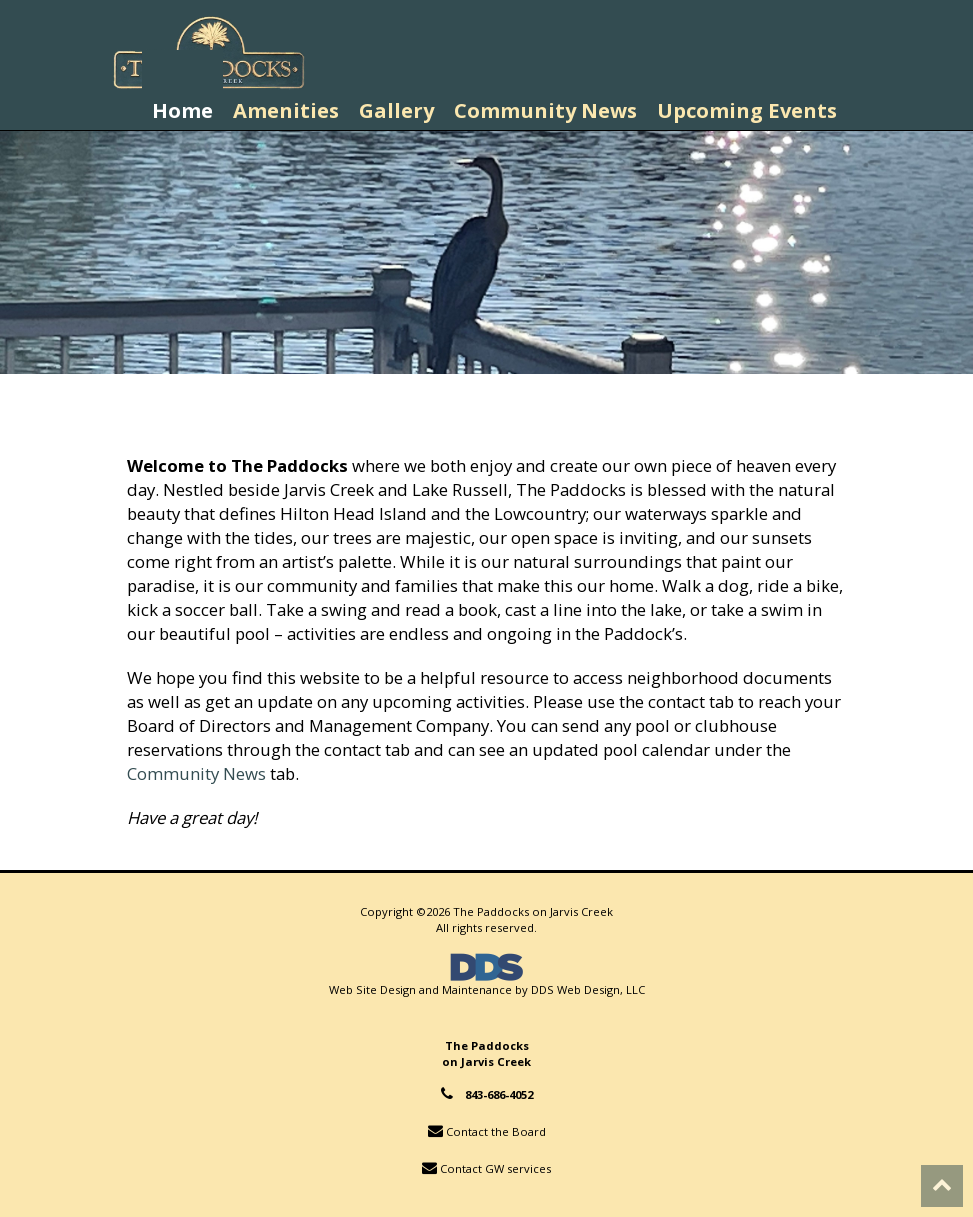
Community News (196, 773)
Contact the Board (496, 1131)
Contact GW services (495, 1168)
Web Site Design (372, 989)
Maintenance (477, 989)
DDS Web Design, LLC (588, 989)
